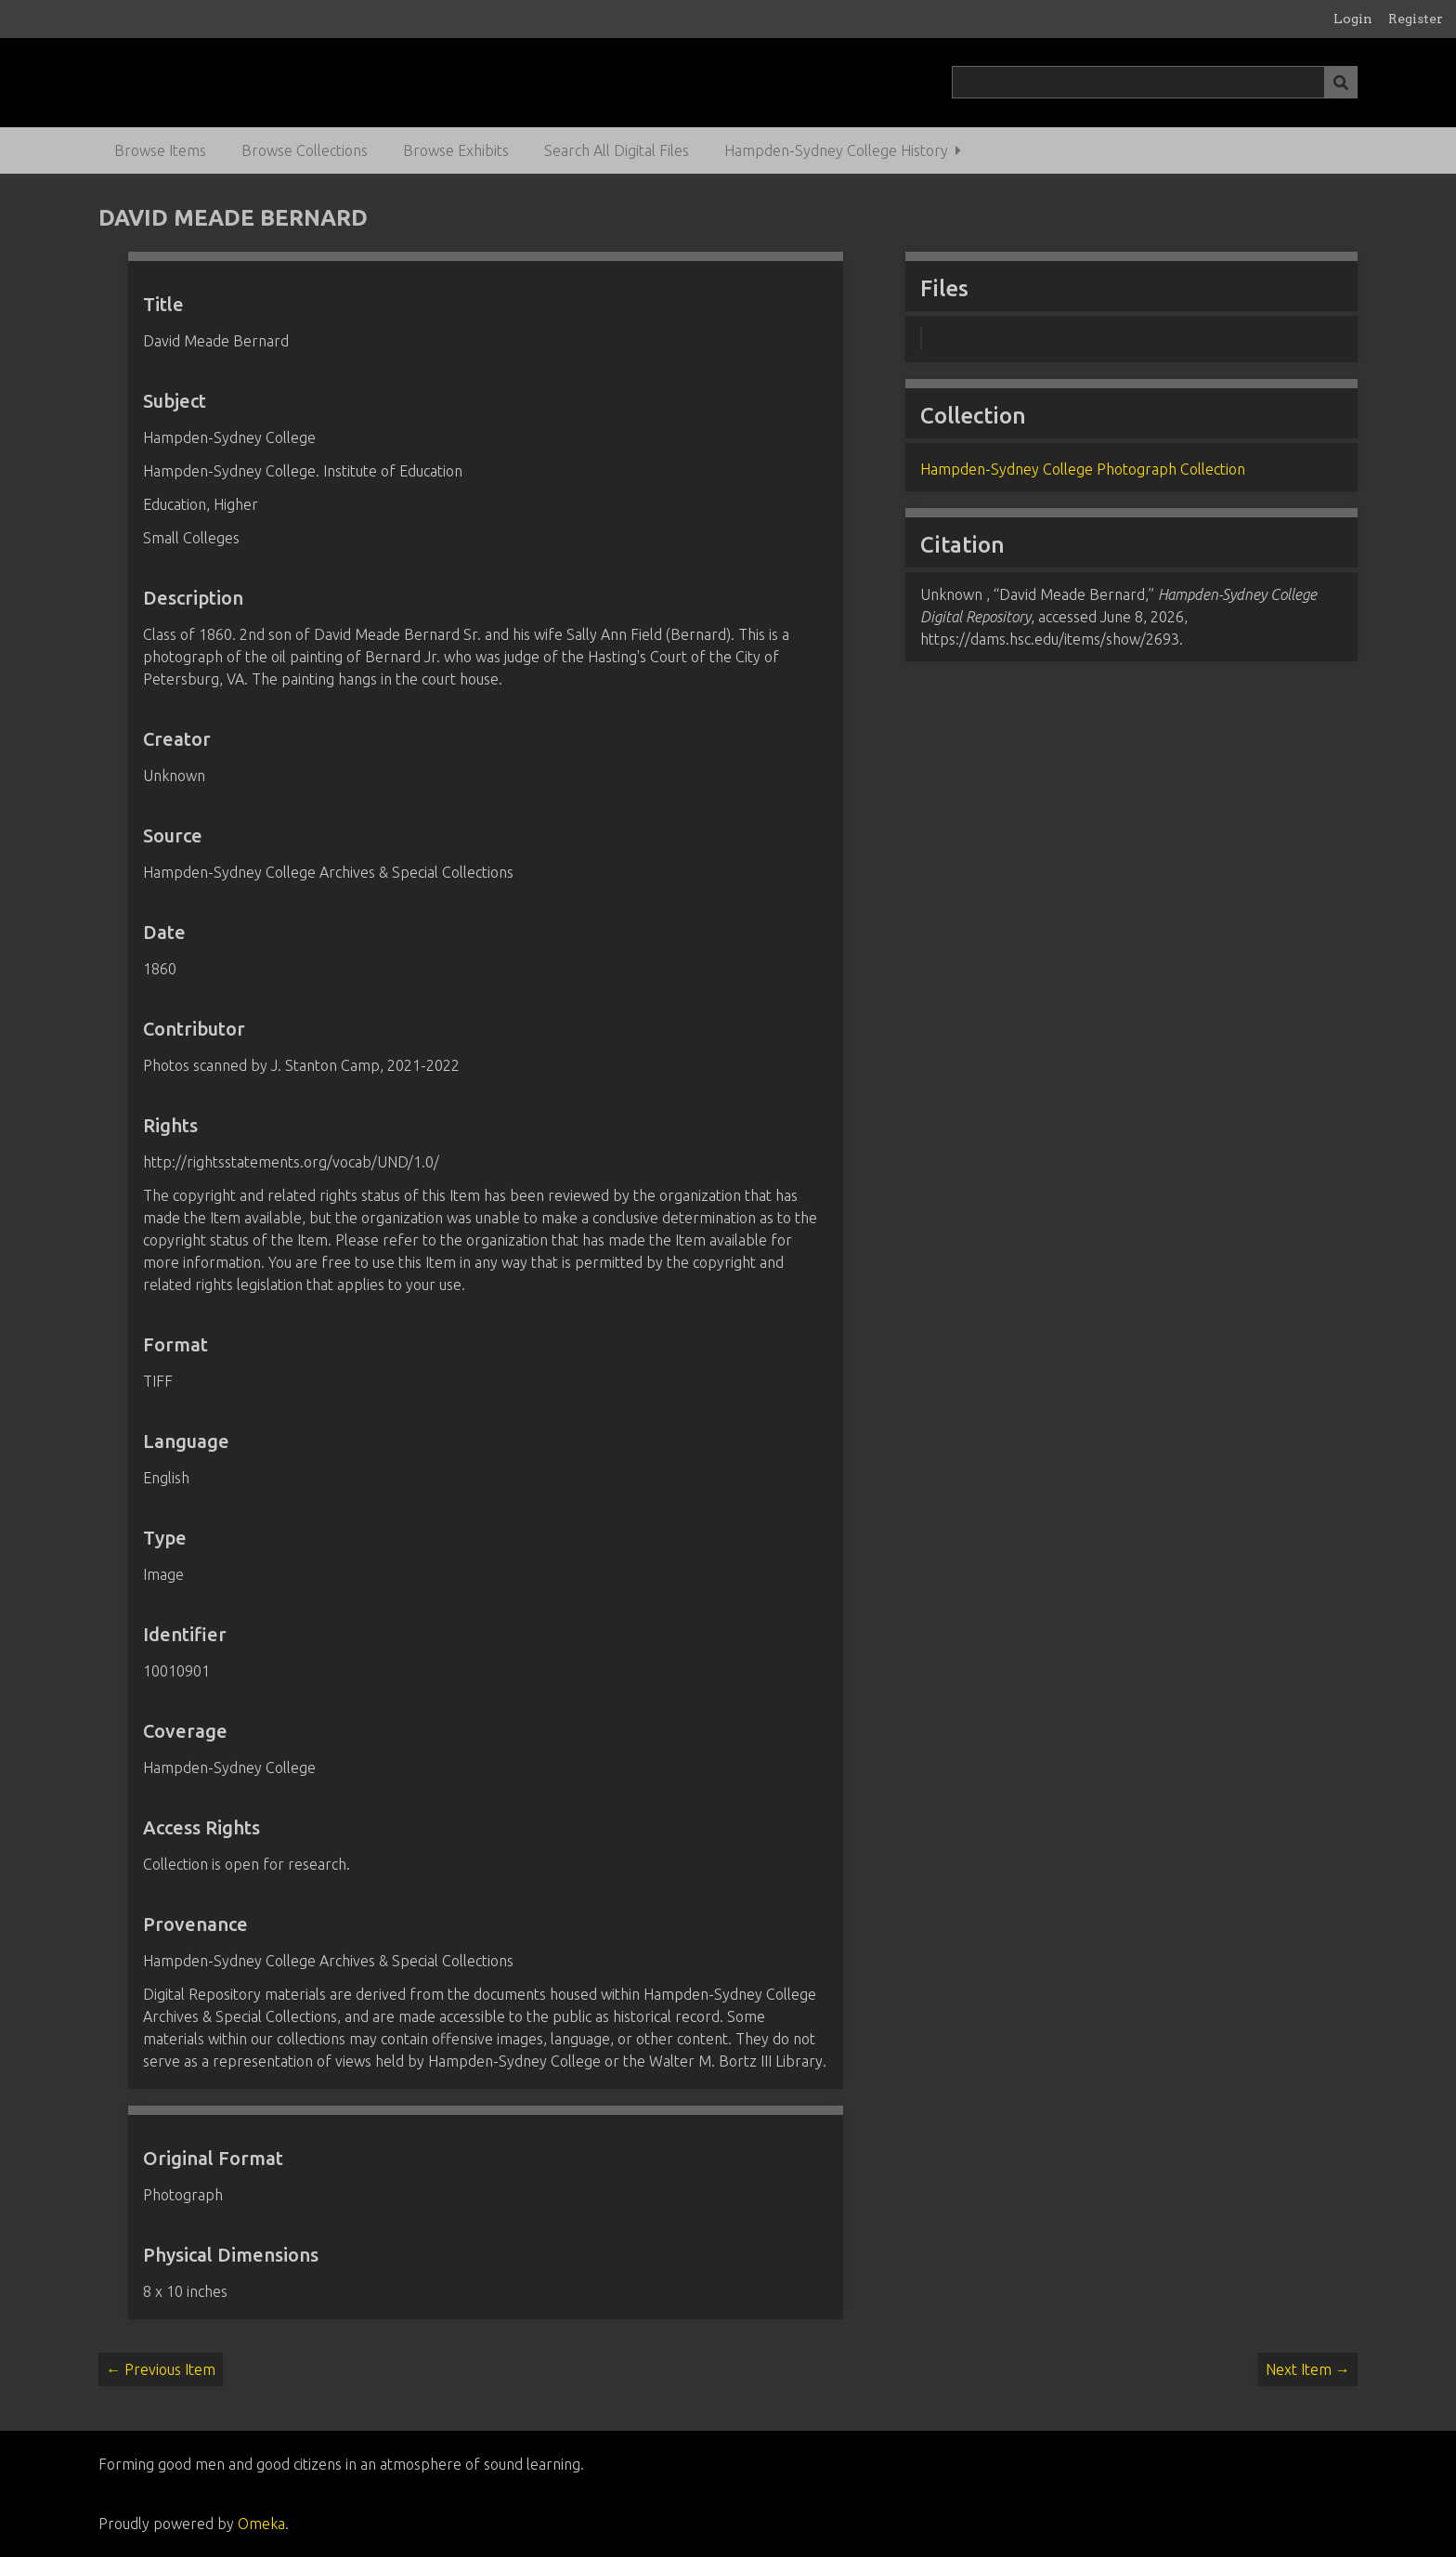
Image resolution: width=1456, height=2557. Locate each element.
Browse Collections (304, 150)
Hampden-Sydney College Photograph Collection (1082, 469)
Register (1415, 18)
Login (1352, 18)
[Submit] (1341, 82)
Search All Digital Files (616, 150)
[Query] (1154, 82)
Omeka (261, 2523)
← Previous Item (160, 2369)
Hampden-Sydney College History (836, 150)
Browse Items (160, 150)
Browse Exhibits (456, 150)
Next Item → (1308, 2369)
